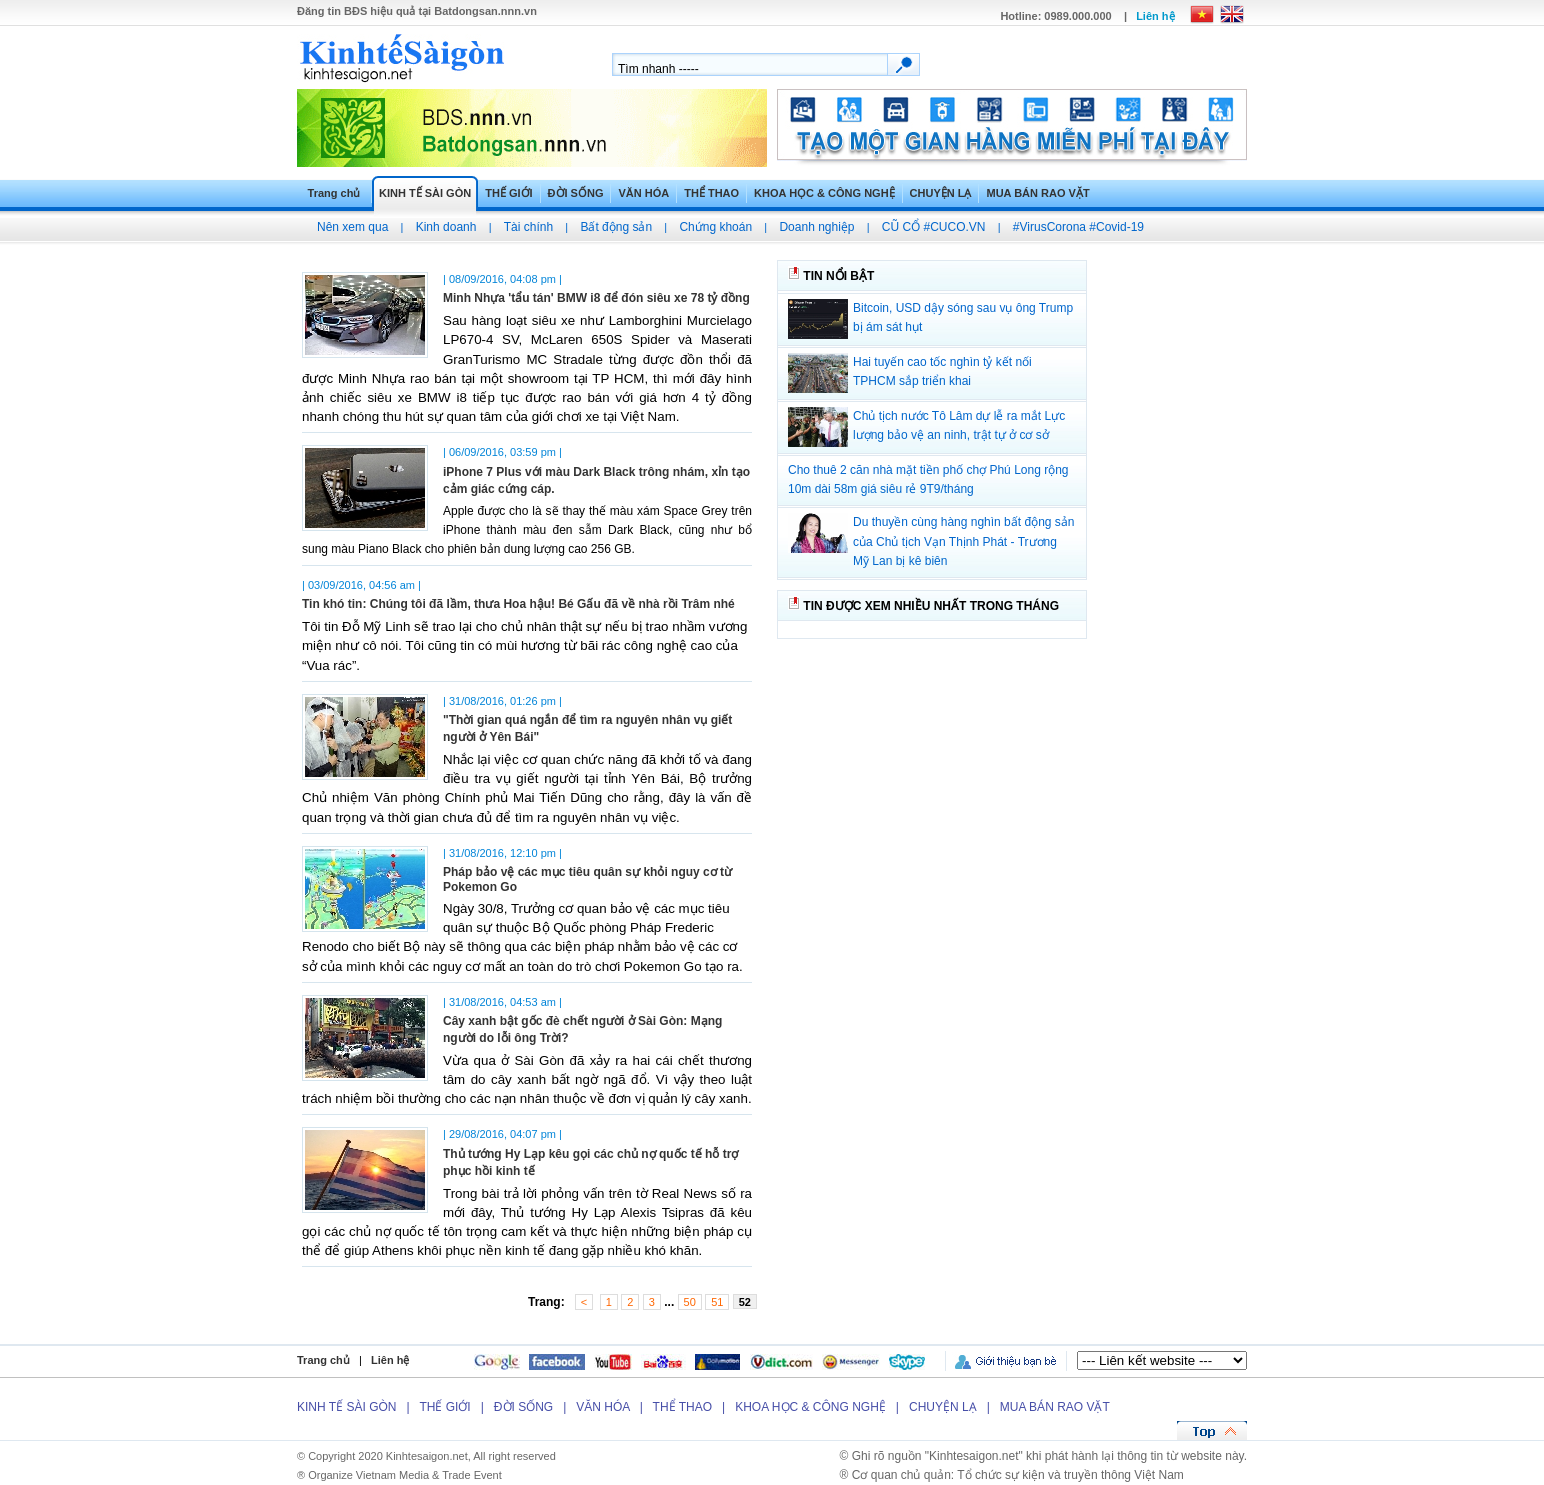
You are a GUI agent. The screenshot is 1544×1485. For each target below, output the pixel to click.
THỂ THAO (711, 193)
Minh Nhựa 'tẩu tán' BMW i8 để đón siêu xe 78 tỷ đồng (596, 298)
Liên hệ (1155, 16)
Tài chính (528, 227)
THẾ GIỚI (508, 193)
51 (717, 1302)
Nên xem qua (352, 227)
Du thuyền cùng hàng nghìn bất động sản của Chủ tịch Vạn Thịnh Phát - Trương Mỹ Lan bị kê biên (963, 541)
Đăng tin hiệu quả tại (417, 11)
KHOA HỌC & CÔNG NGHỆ (824, 193)
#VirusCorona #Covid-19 (1078, 227)
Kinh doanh (446, 227)
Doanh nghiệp (816, 227)
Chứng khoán (715, 227)
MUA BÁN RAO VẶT (1037, 193)
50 (690, 1302)
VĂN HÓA (643, 193)
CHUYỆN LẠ (941, 193)
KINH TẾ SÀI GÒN (425, 193)
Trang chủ (334, 193)
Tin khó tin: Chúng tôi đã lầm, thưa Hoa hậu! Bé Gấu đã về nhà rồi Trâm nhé (518, 604)
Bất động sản (616, 227)
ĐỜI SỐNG (576, 193)
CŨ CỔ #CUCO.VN (934, 227)
